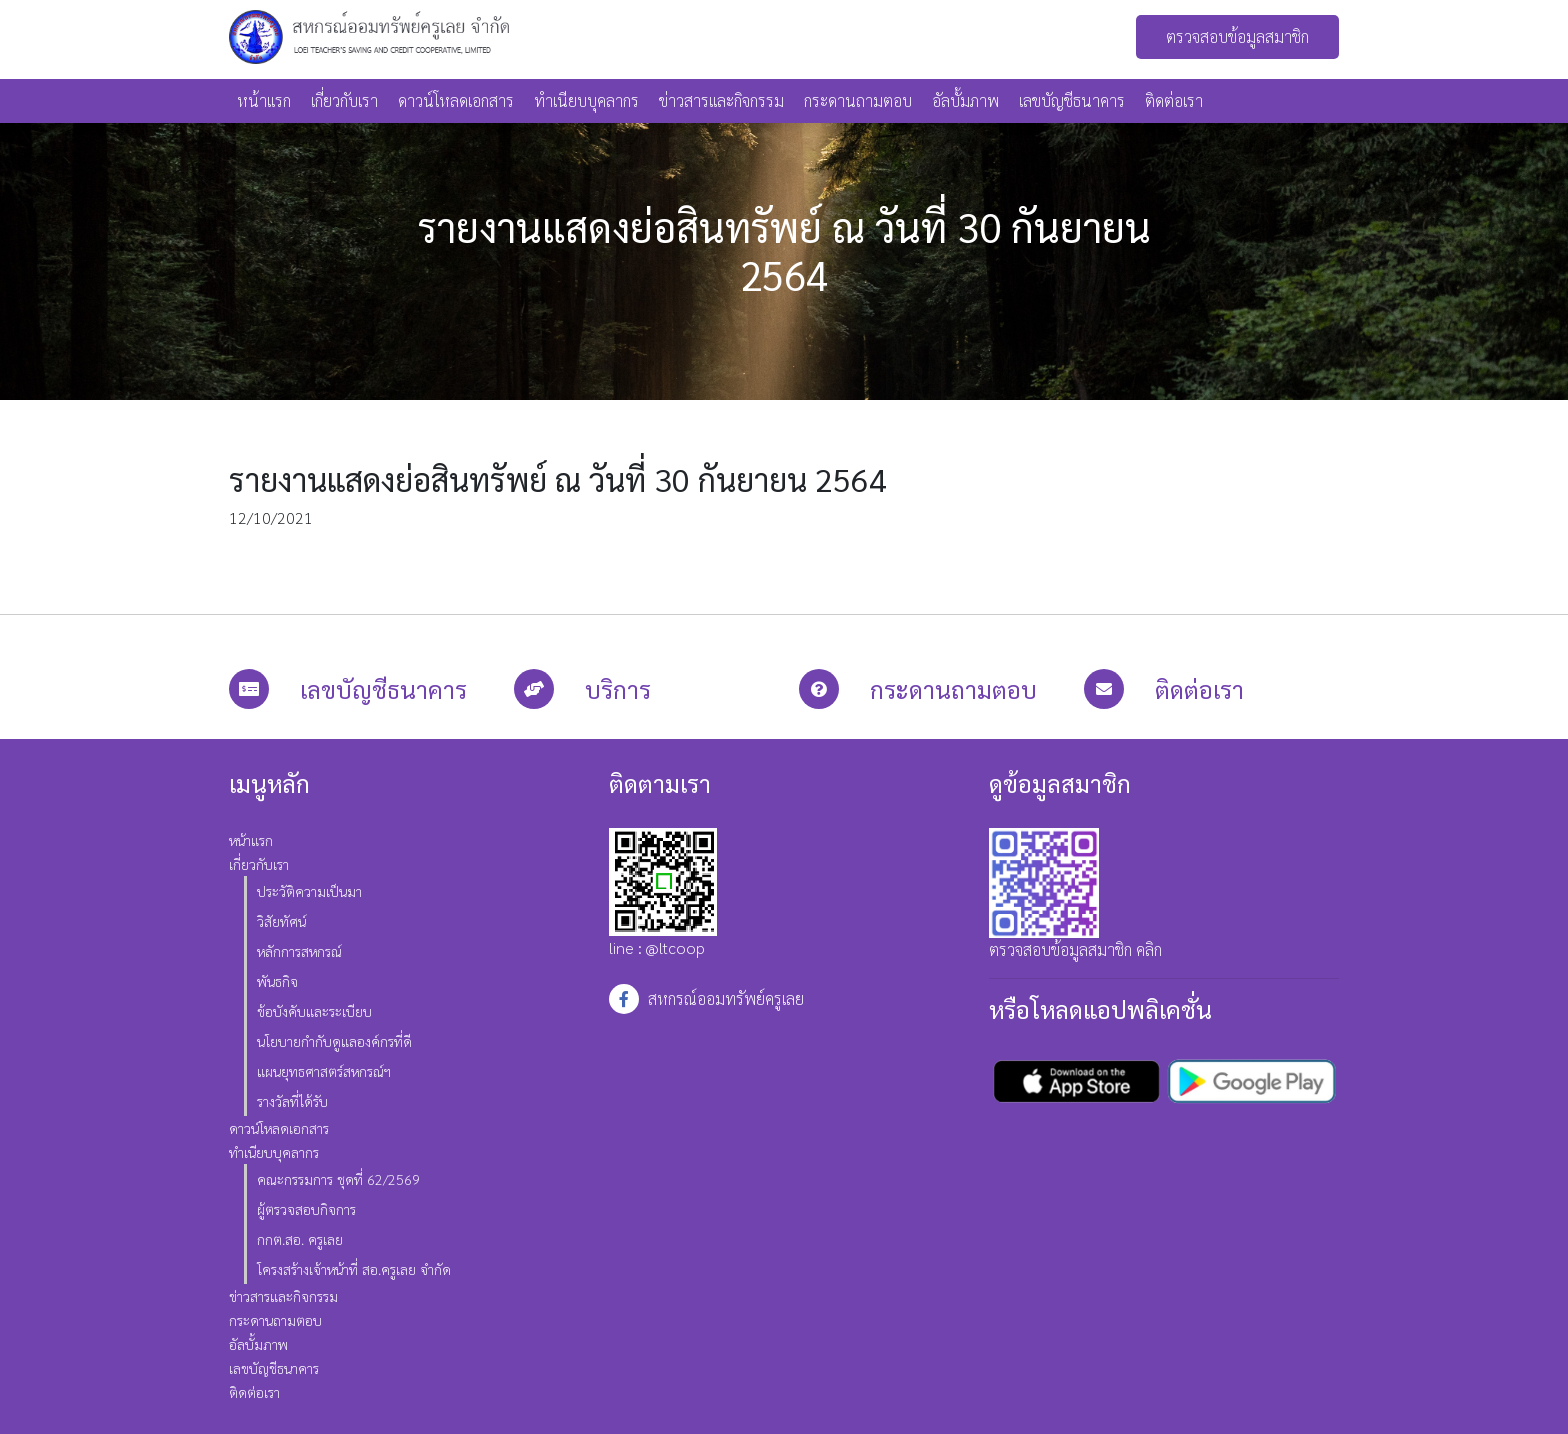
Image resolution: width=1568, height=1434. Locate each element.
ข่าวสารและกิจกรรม (721, 100)
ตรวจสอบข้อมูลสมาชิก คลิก (1075, 949)
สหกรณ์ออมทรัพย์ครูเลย (726, 998)
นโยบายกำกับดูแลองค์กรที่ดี (334, 1041)
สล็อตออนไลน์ (86, 656)
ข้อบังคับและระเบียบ (314, 1011)
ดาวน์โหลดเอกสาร (456, 100)
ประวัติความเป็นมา (309, 891)
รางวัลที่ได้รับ (292, 1101)
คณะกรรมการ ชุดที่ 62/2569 (338, 1179)
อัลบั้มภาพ (965, 100)
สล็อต (18, 656)
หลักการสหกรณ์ (299, 951)
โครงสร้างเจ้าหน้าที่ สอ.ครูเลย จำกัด (354, 1269)
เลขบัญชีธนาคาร (1072, 100)
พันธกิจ (277, 981)
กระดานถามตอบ (858, 100)
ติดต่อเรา (1174, 100)
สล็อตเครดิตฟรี (413, 656)
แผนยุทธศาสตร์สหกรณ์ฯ (324, 1071)
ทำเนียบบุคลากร (586, 100)
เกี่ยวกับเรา (344, 100)
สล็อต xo (165, 656)
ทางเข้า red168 (516, 656)
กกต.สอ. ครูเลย (300, 1239)
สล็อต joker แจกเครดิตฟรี (279, 656)
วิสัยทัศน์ (281, 921)
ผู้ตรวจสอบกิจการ (306, 1209)
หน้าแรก (264, 100)
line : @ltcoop (663, 893)
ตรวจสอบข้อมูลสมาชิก (1237, 36)
